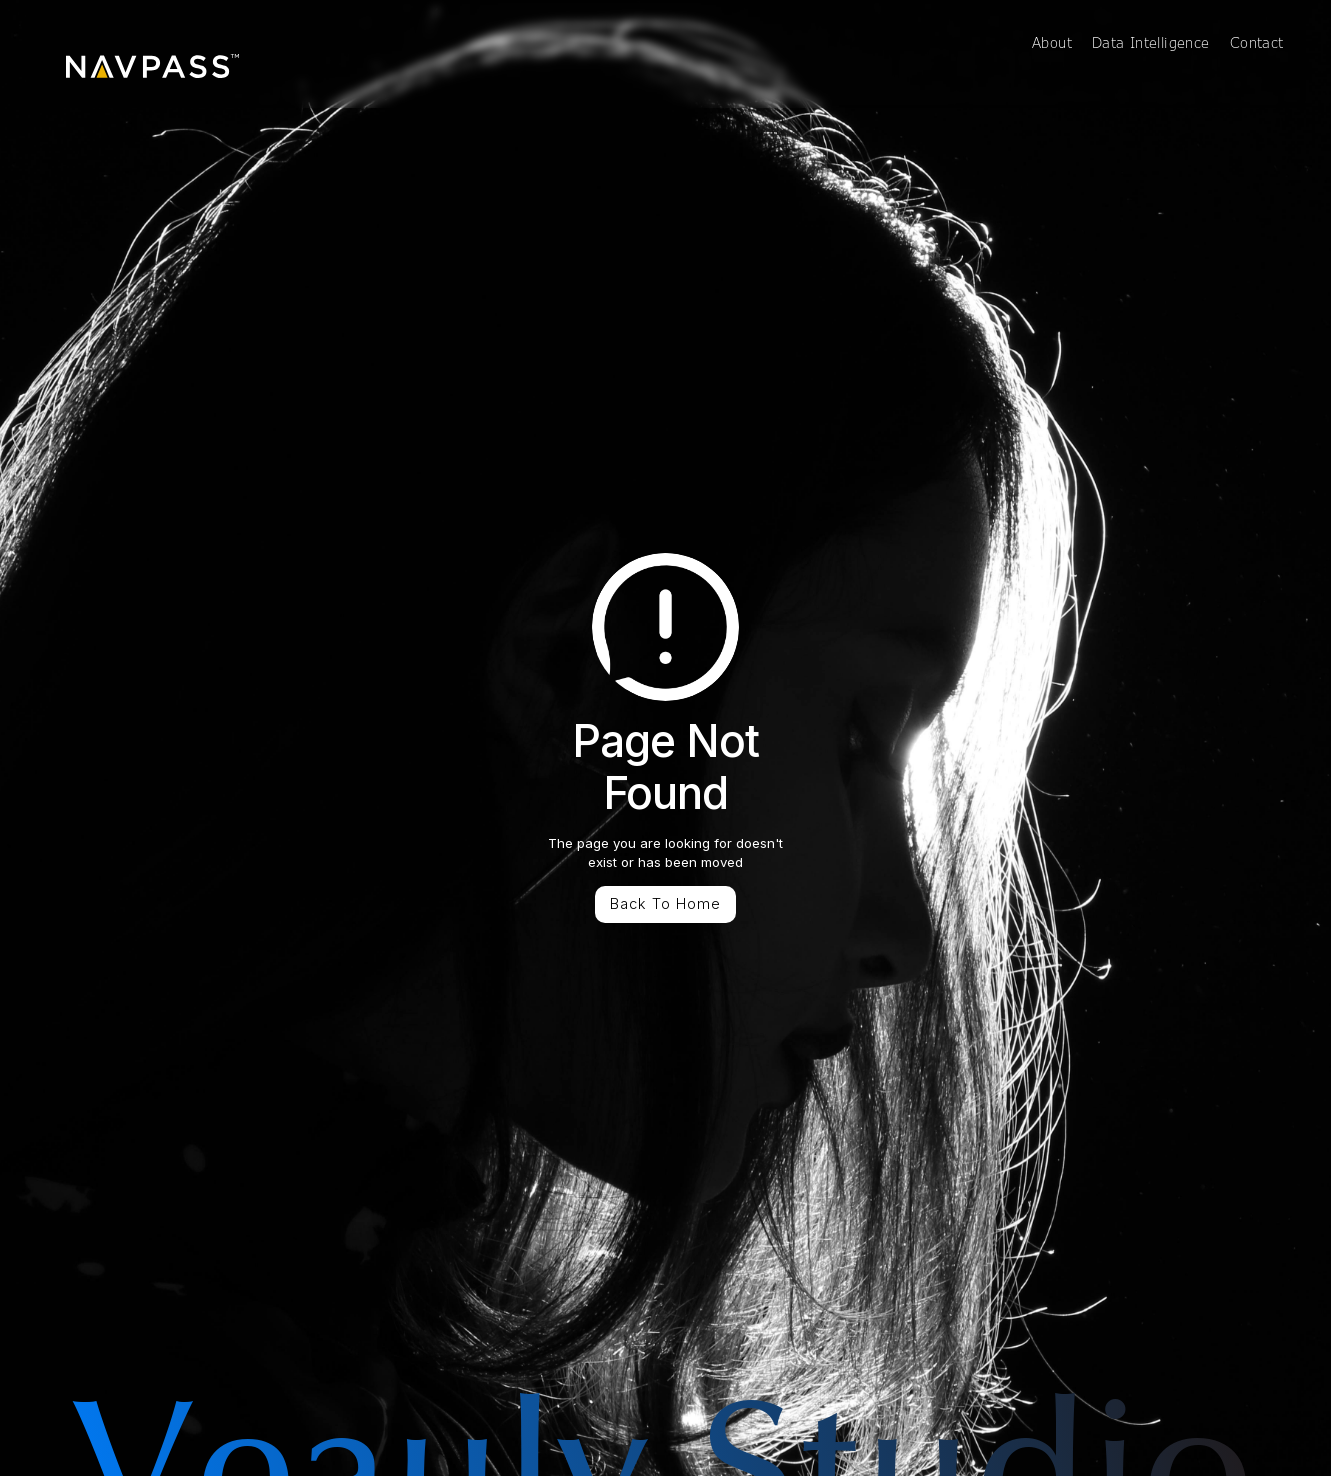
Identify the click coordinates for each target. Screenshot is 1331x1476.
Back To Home (665, 904)
